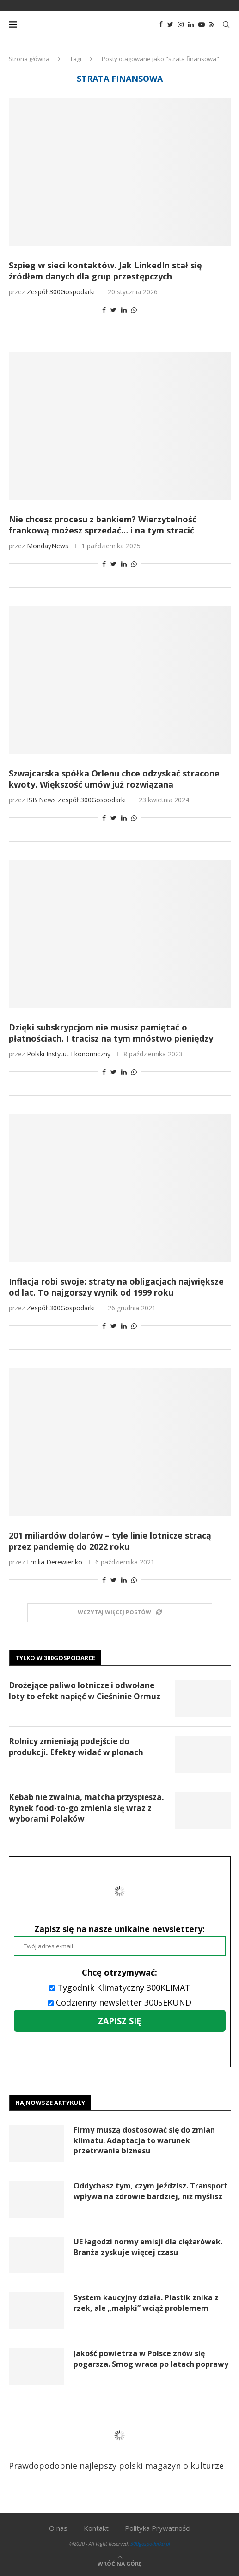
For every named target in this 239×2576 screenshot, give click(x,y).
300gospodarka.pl (150, 2543)
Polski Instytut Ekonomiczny (68, 1053)
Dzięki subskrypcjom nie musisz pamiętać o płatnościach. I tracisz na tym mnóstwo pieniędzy (111, 1033)
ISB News (41, 799)
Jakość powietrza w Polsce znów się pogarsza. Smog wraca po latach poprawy (151, 2358)
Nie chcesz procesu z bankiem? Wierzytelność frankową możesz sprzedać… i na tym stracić (102, 525)
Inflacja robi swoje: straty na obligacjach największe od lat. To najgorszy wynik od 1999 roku (116, 1287)
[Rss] (211, 24)
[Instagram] (181, 24)
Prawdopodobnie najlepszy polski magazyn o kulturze (116, 2442)
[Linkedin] (191, 24)
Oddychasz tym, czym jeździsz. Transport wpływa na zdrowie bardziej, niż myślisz (150, 2191)
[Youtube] (201, 24)
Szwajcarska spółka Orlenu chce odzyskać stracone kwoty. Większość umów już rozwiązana (114, 779)
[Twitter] (170, 24)
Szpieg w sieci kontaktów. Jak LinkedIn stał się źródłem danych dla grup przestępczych (105, 271)
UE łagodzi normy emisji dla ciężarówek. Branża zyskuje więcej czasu (148, 2247)
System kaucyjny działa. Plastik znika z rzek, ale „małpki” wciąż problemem (146, 2302)
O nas (58, 2528)
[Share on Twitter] (113, 309)
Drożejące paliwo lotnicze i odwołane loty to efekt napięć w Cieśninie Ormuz (84, 1691)
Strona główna (29, 59)
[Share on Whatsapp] (134, 309)
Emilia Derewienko (54, 1562)
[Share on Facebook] (104, 309)
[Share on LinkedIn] (124, 309)
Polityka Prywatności (157, 2528)
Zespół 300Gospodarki (61, 291)
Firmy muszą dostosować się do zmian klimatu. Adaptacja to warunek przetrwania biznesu (144, 2140)
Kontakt (96, 2528)
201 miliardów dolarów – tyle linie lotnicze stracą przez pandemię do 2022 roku (110, 1541)
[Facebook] (161, 24)
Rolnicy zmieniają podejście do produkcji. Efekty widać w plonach (76, 1747)
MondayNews (47, 545)
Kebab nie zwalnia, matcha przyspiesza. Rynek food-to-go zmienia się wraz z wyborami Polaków (86, 1808)
